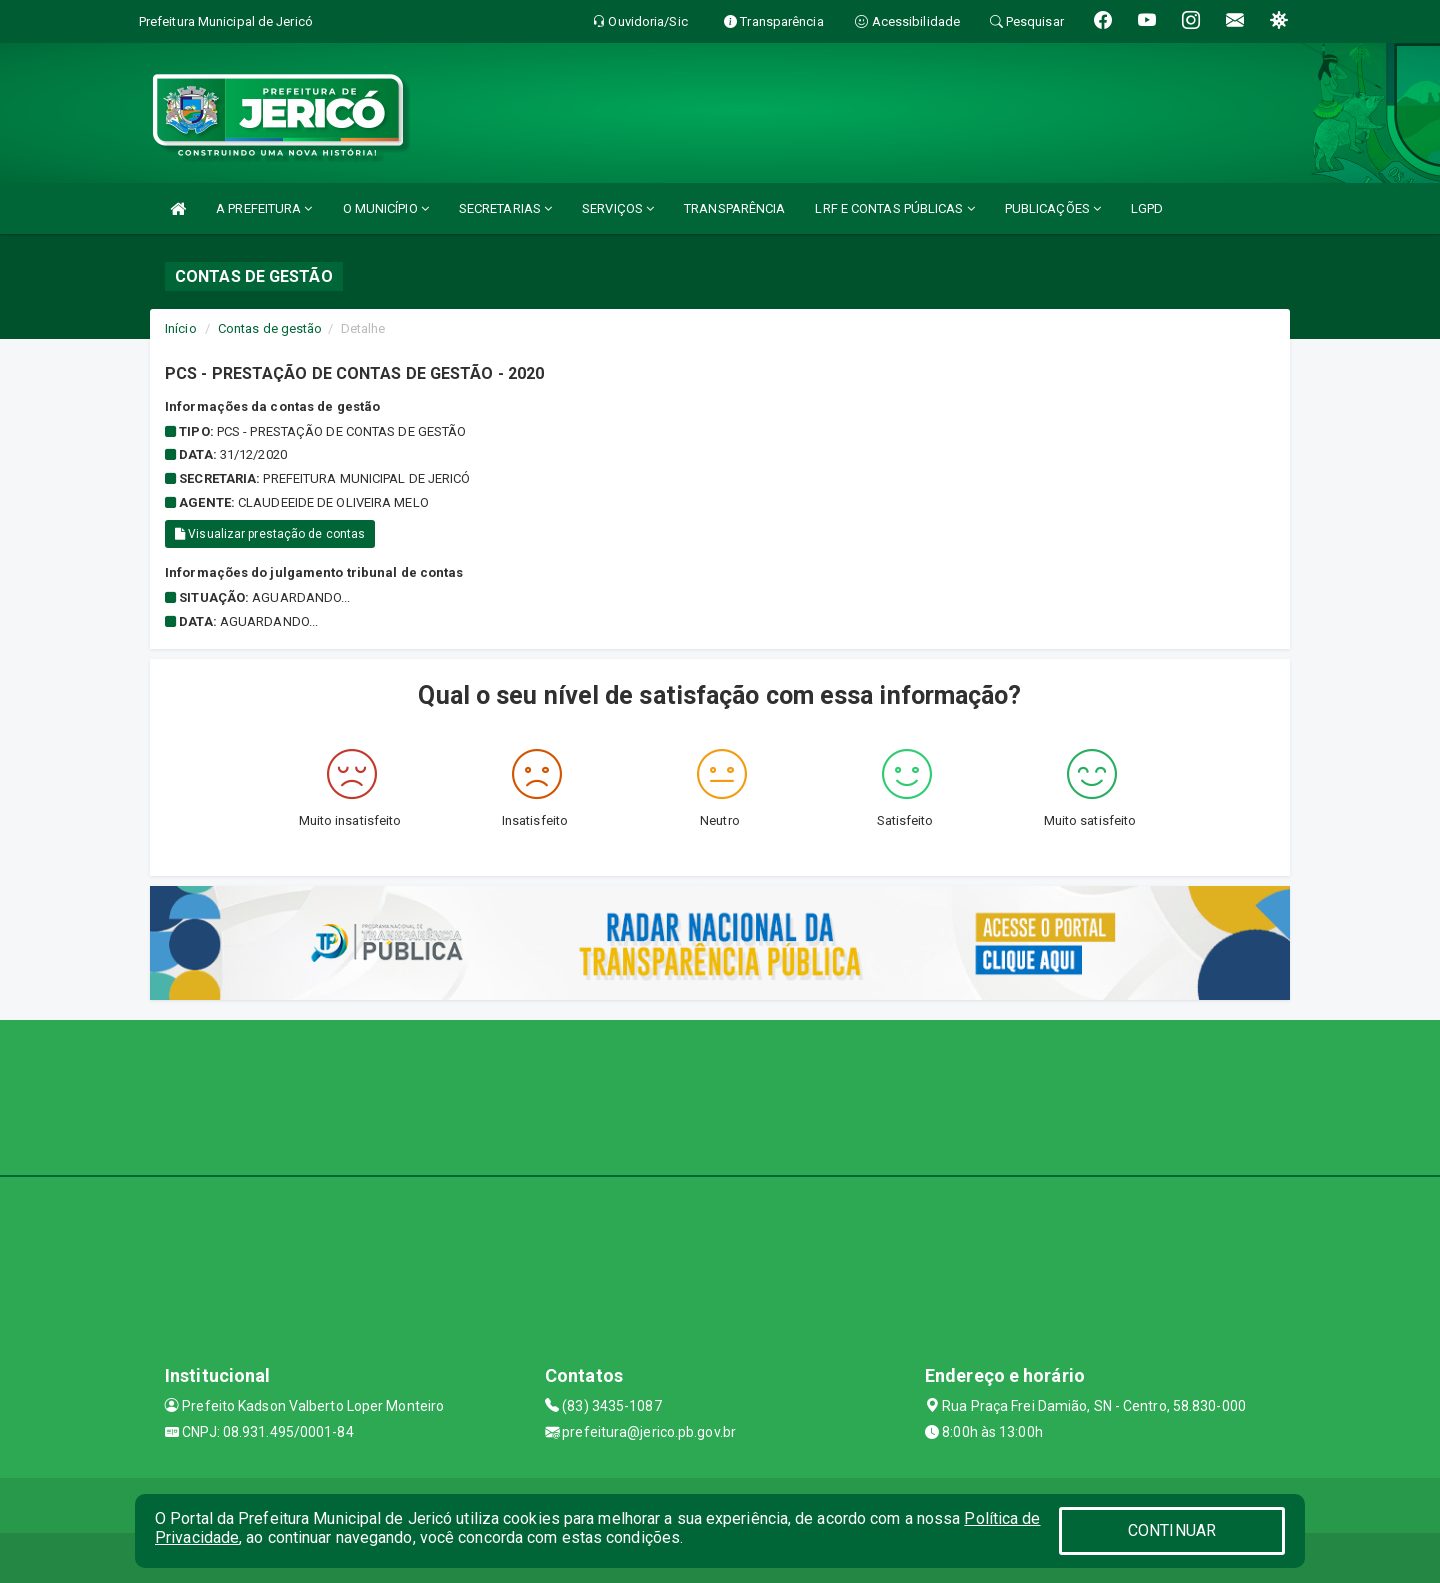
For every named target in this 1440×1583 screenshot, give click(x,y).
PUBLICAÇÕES (1053, 208)
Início (181, 328)
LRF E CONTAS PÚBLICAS (894, 208)
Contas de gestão (270, 328)
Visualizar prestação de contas (270, 534)
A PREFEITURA (264, 208)
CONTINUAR (1172, 1530)
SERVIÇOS (618, 208)
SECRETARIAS (505, 208)
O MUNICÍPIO (386, 208)
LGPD (1147, 208)
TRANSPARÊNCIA (734, 208)
